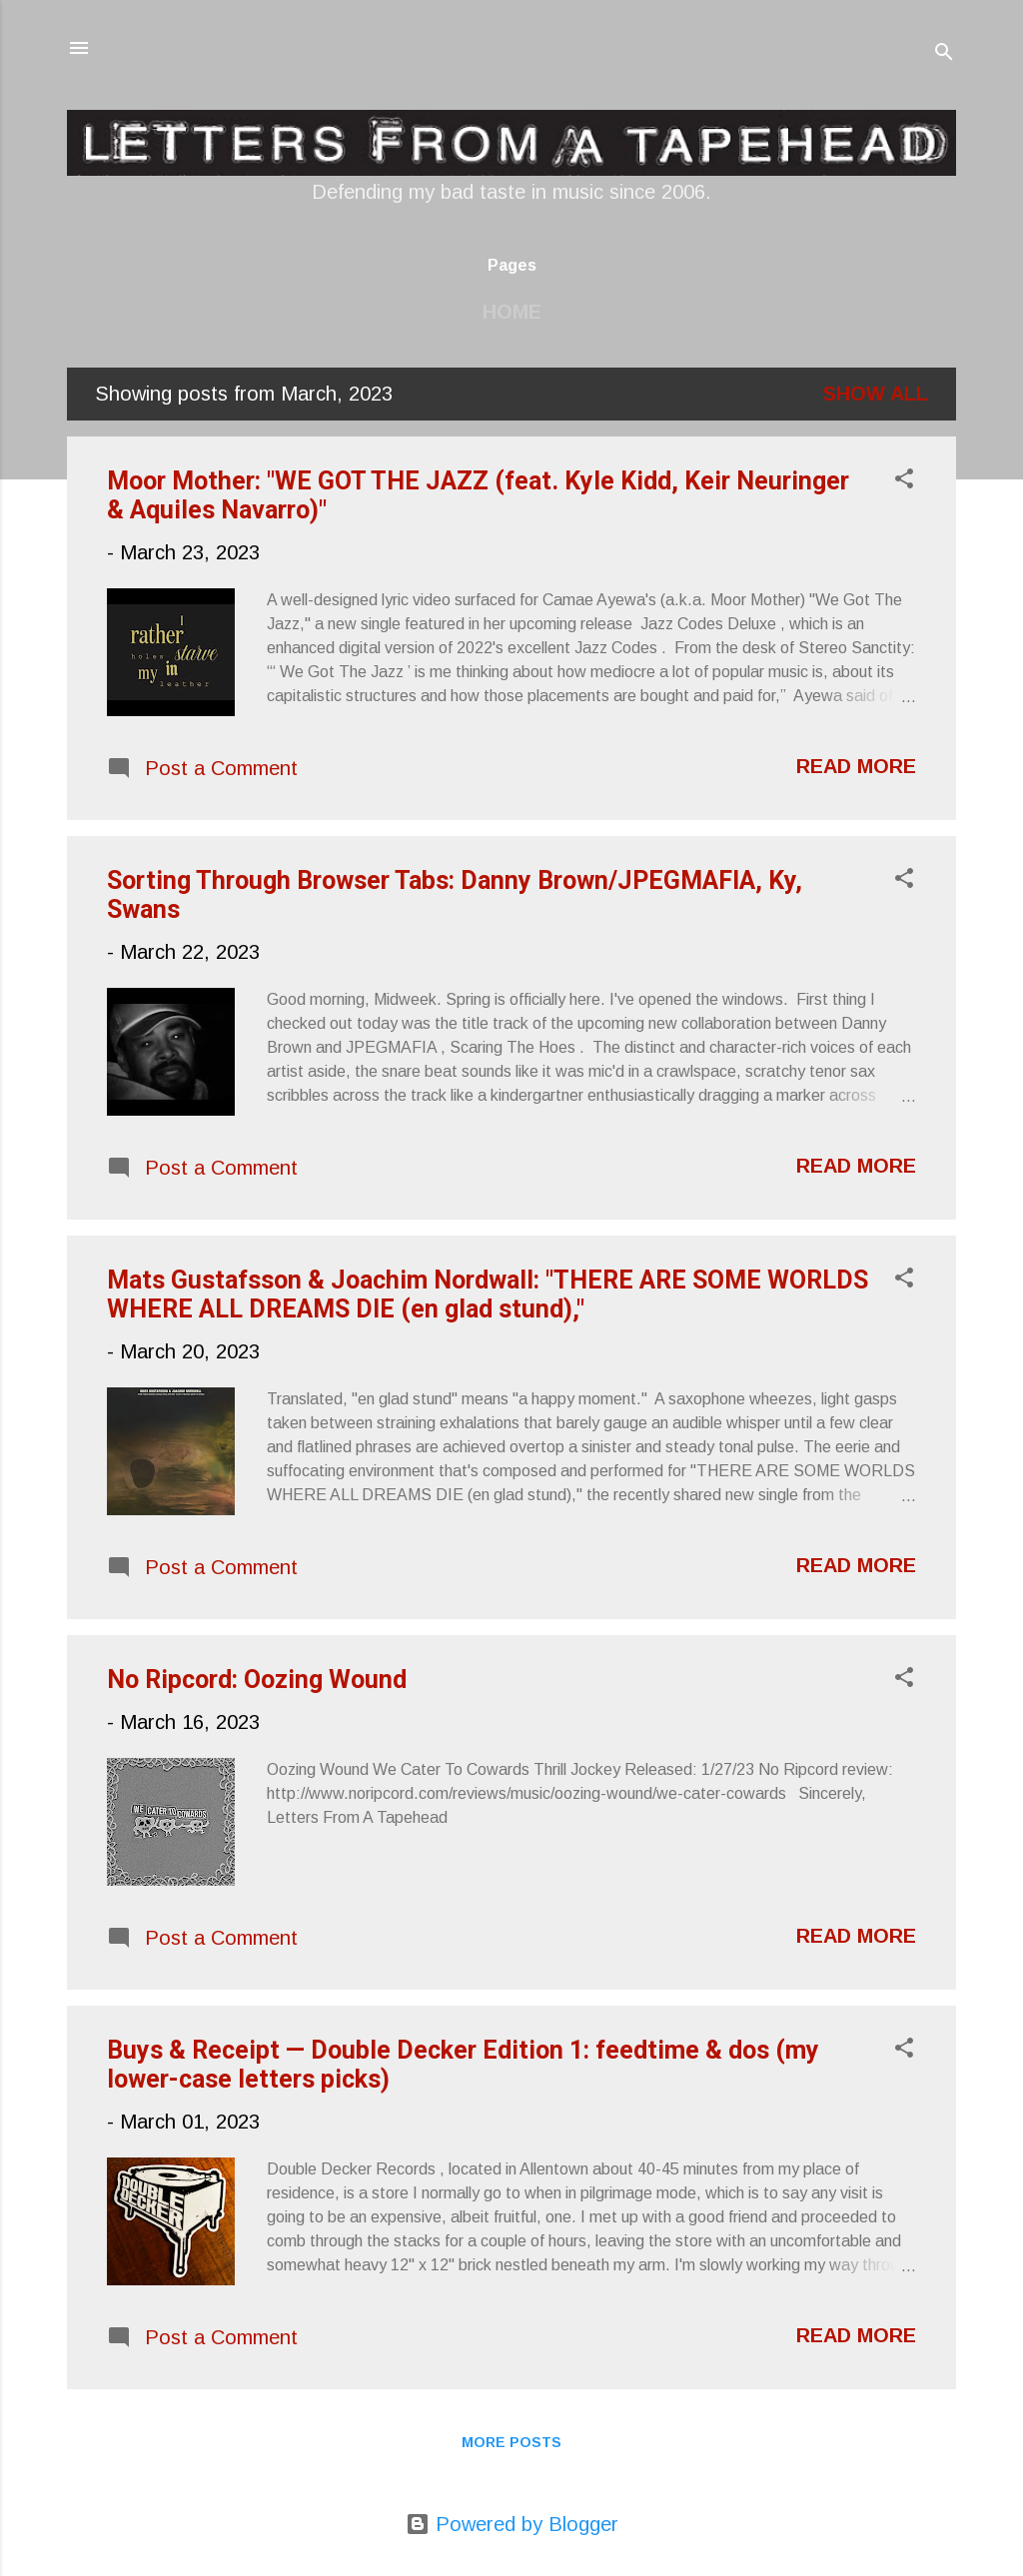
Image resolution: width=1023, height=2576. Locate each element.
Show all (875, 394)
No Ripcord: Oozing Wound (257, 1679)
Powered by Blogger (512, 2524)
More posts (511, 2442)
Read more (856, 766)
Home (512, 312)
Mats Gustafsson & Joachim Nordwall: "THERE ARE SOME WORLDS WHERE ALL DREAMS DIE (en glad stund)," (487, 1294)
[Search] (944, 54)
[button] (904, 480)
